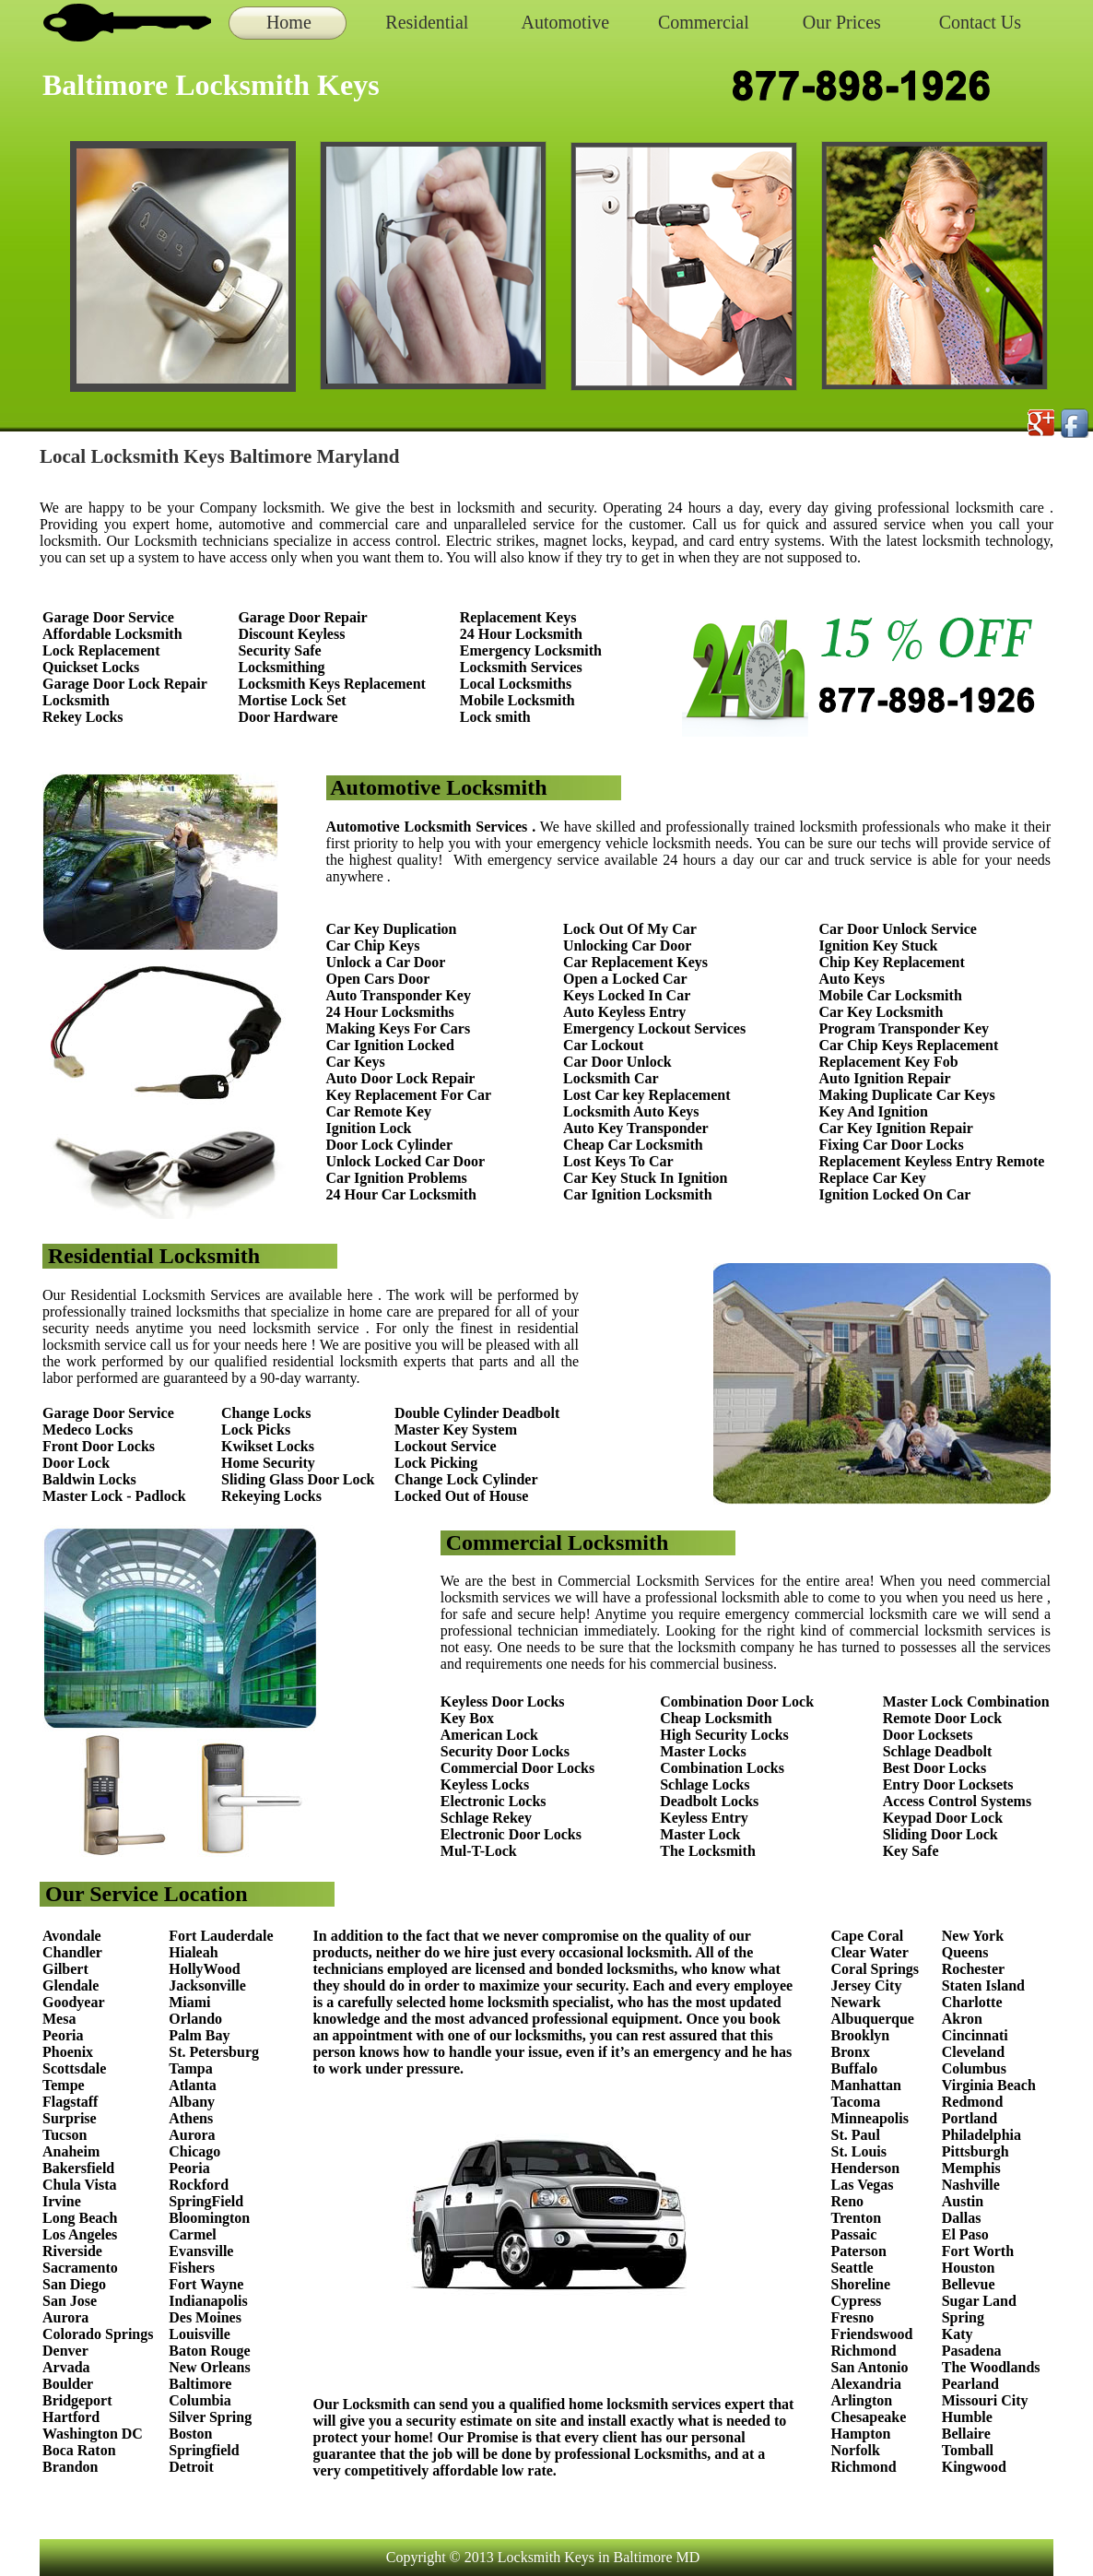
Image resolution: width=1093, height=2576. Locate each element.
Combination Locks (722, 1768)
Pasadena (972, 2350)
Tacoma (856, 2101)
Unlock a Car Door (386, 962)
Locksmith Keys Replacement (332, 683)
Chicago (194, 2151)
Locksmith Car (611, 1078)
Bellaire (966, 2433)
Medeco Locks (87, 1429)
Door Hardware (287, 717)
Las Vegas (862, 2184)
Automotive (566, 22)
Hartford (71, 2417)
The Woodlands (991, 2367)
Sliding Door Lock (940, 1834)
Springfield (204, 2450)
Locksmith (76, 700)
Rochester (973, 1969)
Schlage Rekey (486, 1818)
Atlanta (193, 2085)
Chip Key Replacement (892, 962)
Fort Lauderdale (221, 1936)
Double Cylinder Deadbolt (476, 1413)
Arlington (862, 2400)
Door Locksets (928, 1735)
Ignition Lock (369, 1128)
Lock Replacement (101, 650)
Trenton (856, 2218)
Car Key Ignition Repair (896, 1128)
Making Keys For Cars (398, 1028)
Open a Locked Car (625, 979)
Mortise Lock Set (292, 700)
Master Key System (455, 1429)
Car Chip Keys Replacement (909, 1045)
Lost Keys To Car (618, 1161)
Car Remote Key (378, 1111)
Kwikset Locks (267, 1446)
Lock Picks (255, 1429)
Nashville (971, 2184)
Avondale (71, 1936)
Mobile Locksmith (517, 700)
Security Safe (279, 650)
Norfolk (855, 2450)
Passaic (854, 2234)
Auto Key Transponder (636, 1128)
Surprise (69, 2118)
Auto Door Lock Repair (401, 1078)
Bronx (850, 2052)
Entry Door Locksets (948, 1784)
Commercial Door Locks (517, 1768)
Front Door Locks (98, 1446)
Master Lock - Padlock (114, 1496)
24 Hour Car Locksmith (401, 1194)
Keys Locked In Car (626, 995)
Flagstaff (70, 2101)
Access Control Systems (957, 1801)
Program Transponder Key (904, 1028)
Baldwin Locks (89, 1479)
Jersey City (866, 1985)
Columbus (974, 2068)
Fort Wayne (206, 2284)
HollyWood (204, 1969)
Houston (968, 2267)
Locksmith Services (521, 667)
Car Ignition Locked (390, 1045)
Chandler (72, 1952)
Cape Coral (867, 1936)
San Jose (69, 2301)
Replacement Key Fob (888, 1061)
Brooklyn (860, 2035)
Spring (963, 2317)
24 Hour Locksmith (521, 634)
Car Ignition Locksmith (637, 1194)
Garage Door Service (108, 617)
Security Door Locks (505, 1751)
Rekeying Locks (271, 1496)
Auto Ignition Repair (885, 1078)
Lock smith (495, 717)
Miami (189, 2002)
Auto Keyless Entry (624, 1012)
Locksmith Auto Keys (631, 1111)
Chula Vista (79, 2184)
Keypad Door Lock (943, 1818)
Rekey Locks (82, 717)
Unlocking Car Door (627, 945)
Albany (192, 2101)
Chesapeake (869, 2417)
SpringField (206, 2201)
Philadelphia (981, 2135)
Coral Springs (875, 1969)
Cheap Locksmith (715, 1718)
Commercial (703, 22)
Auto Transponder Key (398, 995)
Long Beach (79, 2218)
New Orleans (209, 2367)
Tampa (190, 2068)
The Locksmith (708, 1851)
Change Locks (266, 1413)
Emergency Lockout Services (654, 1028)
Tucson (64, 2135)
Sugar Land (979, 2301)
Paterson (859, 2251)
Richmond (864, 2350)
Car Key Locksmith (881, 1012)
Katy (957, 2334)
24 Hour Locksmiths (390, 1012)
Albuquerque (872, 2019)
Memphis (971, 2168)
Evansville (201, 2251)
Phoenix (67, 2052)
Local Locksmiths (515, 683)
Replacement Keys (518, 617)
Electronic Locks (493, 1801)
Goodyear (75, 2002)
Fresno (853, 2317)
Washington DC (92, 2433)
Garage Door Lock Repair (124, 683)
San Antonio (870, 2367)
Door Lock (76, 1463)
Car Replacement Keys (635, 962)
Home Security (268, 1463)
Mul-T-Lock (479, 1851)
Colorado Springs (97, 2334)
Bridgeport (77, 2400)
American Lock (489, 1735)
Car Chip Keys (373, 945)
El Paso (965, 2234)
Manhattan (866, 2085)
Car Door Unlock (617, 1061)
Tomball (967, 2450)
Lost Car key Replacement (646, 1095)
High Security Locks (724, 1735)
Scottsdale (74, 2068)
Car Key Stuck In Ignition (645, 1178)
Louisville (199, 2334)
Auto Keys (852, 979)
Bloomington (209, 2218)
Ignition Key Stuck (878, 945)
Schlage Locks (704, 1784)
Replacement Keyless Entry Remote (932, 1161)
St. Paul (857, 2135)
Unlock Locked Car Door (406, 1161)
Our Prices (842, 22)
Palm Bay (199, 2035)
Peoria (62, 2035)
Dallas (961, 2218)
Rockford (199, 2184)
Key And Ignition (873, 1111)
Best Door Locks (935, 1768)
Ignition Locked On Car (895, 1194)
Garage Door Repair (302, 617)
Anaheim (71, 2151)
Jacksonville (207, 1985)
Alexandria (866, 2384)
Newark (856, 2002)
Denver (65, 2350)
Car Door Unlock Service (898, 929)
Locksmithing (281, 667)
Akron (962, 2019)
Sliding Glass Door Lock (297, 1479)
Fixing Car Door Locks (891, 1144)
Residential (426, 22)
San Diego (74, 2284)
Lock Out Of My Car (630, 929)
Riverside (72, 2251)
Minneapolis (870, 2118)
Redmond (973, 2101)
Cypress (856, 2301)
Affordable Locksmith (112, 634)
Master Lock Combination (966, 1701)
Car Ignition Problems (396, 1178)
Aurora (65, 2317)
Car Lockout (603, 1045)
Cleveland (973, 2052)
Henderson (865, 2168)
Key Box (467, 1718)
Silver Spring (212, 2417)
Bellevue (968, 2284)
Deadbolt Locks (709, 1801)
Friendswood (872, 2334)
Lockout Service (445, 1446)
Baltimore (200, 2384)
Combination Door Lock (737, 1701)
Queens (965, 1952)
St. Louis (859, 2151)
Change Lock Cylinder (466, 1479)
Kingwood (974, 2467)
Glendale (70, 1985)
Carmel (193, 2234)
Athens (191, 2118)
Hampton (861, 2433)
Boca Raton (79, 2450)
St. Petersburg (214, 2052)
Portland (969, 2118)
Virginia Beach (989, 2085)
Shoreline (861, 2284)
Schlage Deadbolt (938, 1751)
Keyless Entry (704, 1818)
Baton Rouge (209, 2350)
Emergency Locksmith (531, 650)
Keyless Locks (485, 1784)
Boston (190, 2433)
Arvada (66, 2367)
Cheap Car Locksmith (633, 1144)
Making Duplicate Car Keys (907, 1095)
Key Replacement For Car (409, 1095)
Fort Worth (978, 2251)
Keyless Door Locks (503, 1701)
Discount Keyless (291, 634)
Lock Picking (435, 1463)
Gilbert (67, 1969)
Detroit (191, 2467)
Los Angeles (79, 2234)
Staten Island (983, 1985)
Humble (967, 2417)
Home (288, 22)
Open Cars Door (378, 979)
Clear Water (870, 1952)
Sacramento (80, 2267)
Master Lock (700, 1834)
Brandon (70, 2467)
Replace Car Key (872, 1178)
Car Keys (355, 1061)
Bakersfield (78, 2168)
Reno (847, 2201)
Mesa (59, 2019)
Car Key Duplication (391, 929)
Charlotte (972, 2002)
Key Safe (911, 1851)
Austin (962, 2201)
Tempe (63, 2085)
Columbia (200, 2400)
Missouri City (987, 2400)
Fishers (192, 2267)
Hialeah (193, 1952)
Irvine (61, 2201)
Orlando (195, 2019)
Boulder (67, 2384)
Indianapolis (208, 2301)
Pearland (970, 2384)
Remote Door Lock (942, 1718)
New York (974, 1936)
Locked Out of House (461, 1496)
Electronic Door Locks (511, 1834)
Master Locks (703, 1751)
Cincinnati (975, 2035)
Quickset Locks (90, 667)
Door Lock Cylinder (389, 1144)
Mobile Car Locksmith (890, 995)
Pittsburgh (975, 2151)
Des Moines (205, 2317)
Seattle (852, 2267)
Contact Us (980, 22)
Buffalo (854, 2068)
